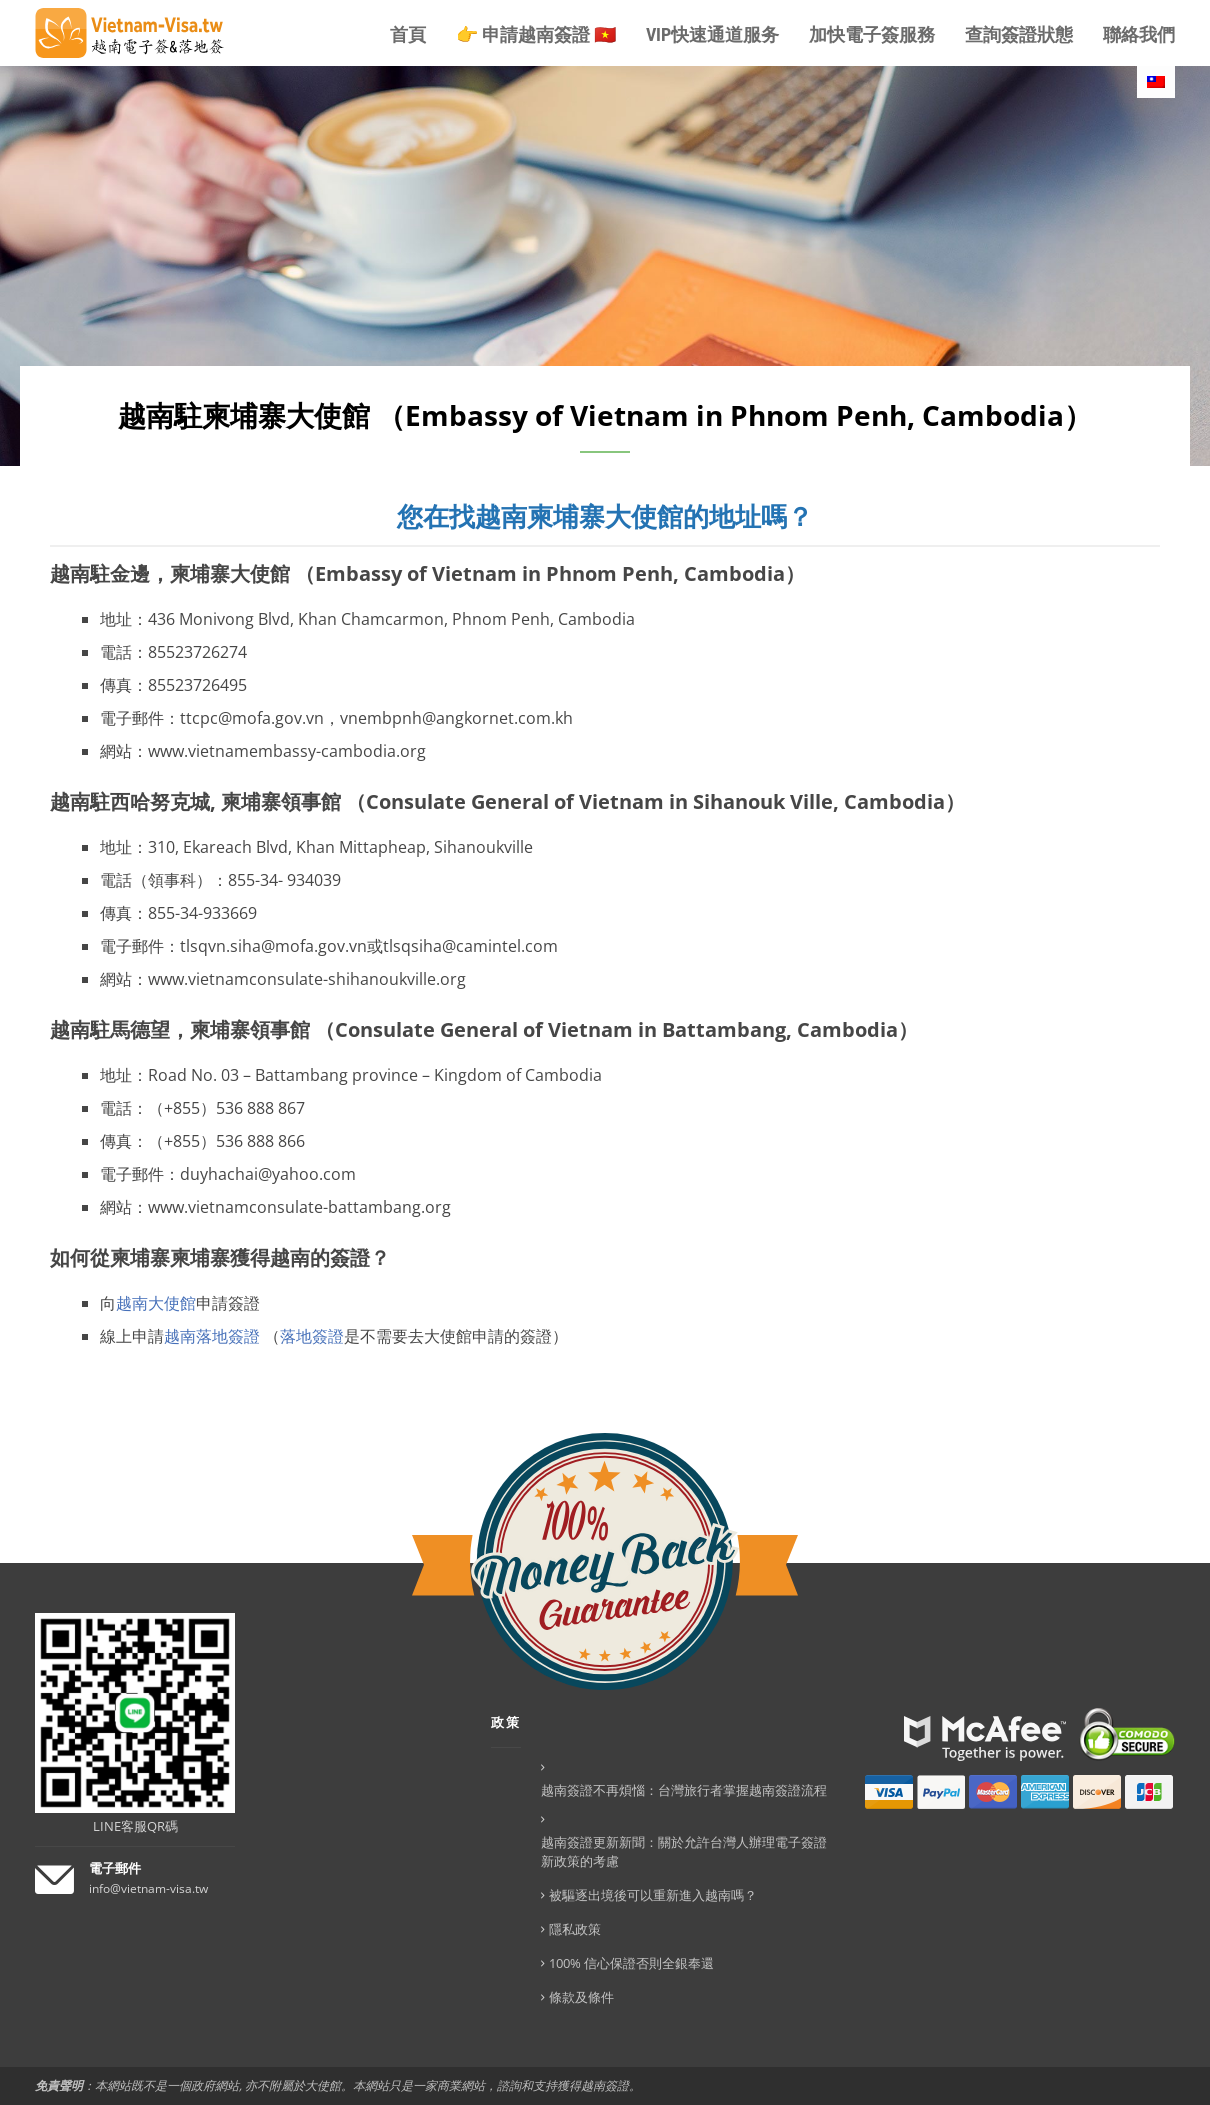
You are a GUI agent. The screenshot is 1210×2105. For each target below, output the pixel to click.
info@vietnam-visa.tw (148, 1888)
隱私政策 (575, 1929)
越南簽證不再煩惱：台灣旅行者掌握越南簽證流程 (684, 1790)
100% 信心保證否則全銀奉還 (631, 1963)
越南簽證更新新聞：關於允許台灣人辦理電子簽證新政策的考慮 (684, 1851)
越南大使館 (156, 1303)
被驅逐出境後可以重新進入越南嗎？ (653, 1895)
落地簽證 (312, 1336)
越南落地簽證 (212, 1336)
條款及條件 (581, 1997)
